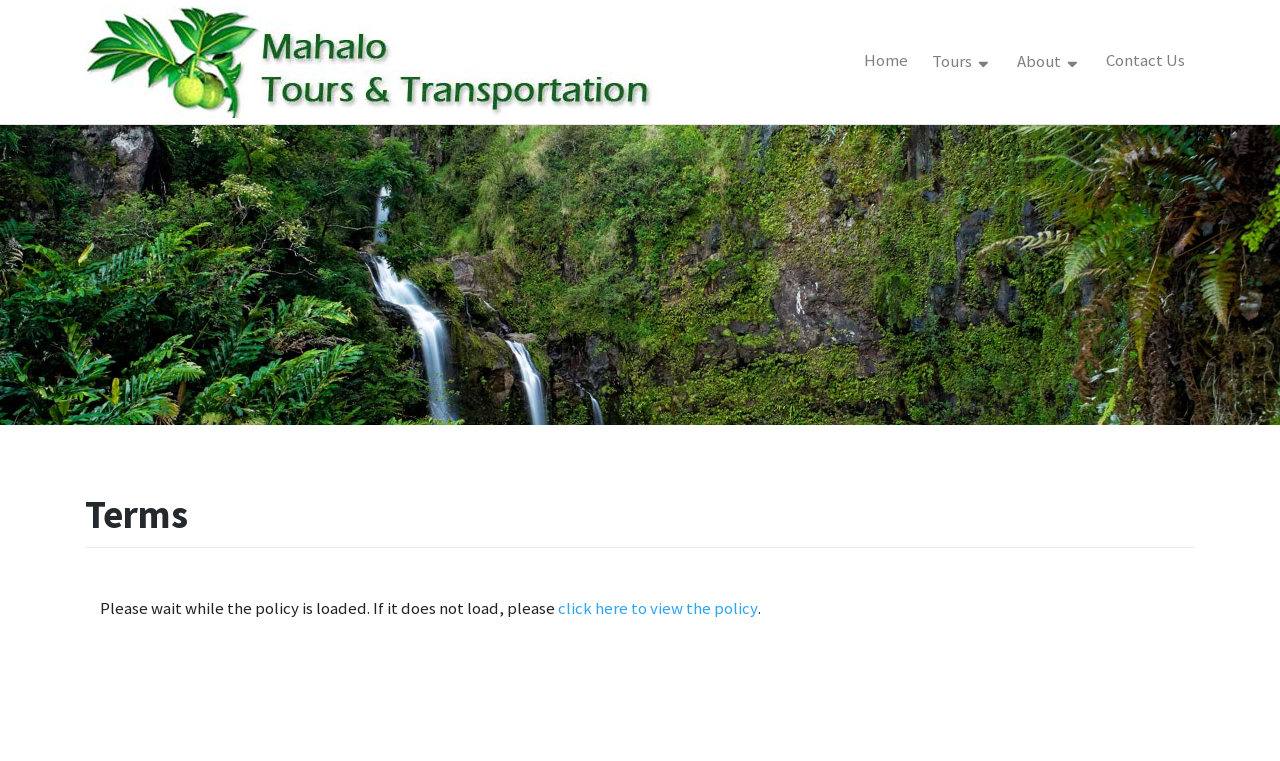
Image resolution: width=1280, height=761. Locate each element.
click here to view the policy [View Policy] (658, 608)
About (1040, 61)
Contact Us (1145, 60)
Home (886, 60)
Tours (953, 61)
